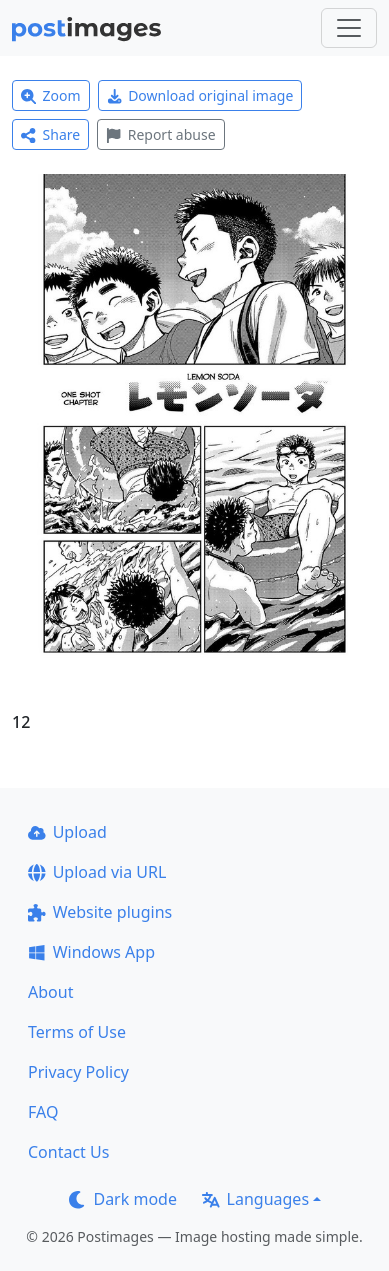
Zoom (51, 95)
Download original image (200, 95)
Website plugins (100, 912)
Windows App (91, 952)
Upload (67, 832)
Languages (255, 1199)
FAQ (43, 1112)
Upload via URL (97, 872)
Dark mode (123, 1199)
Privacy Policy (78, 1072)
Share (50, 134)
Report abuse (160, 134)
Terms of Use (77, 1032)
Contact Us (68, 1152)
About (50, 992)
